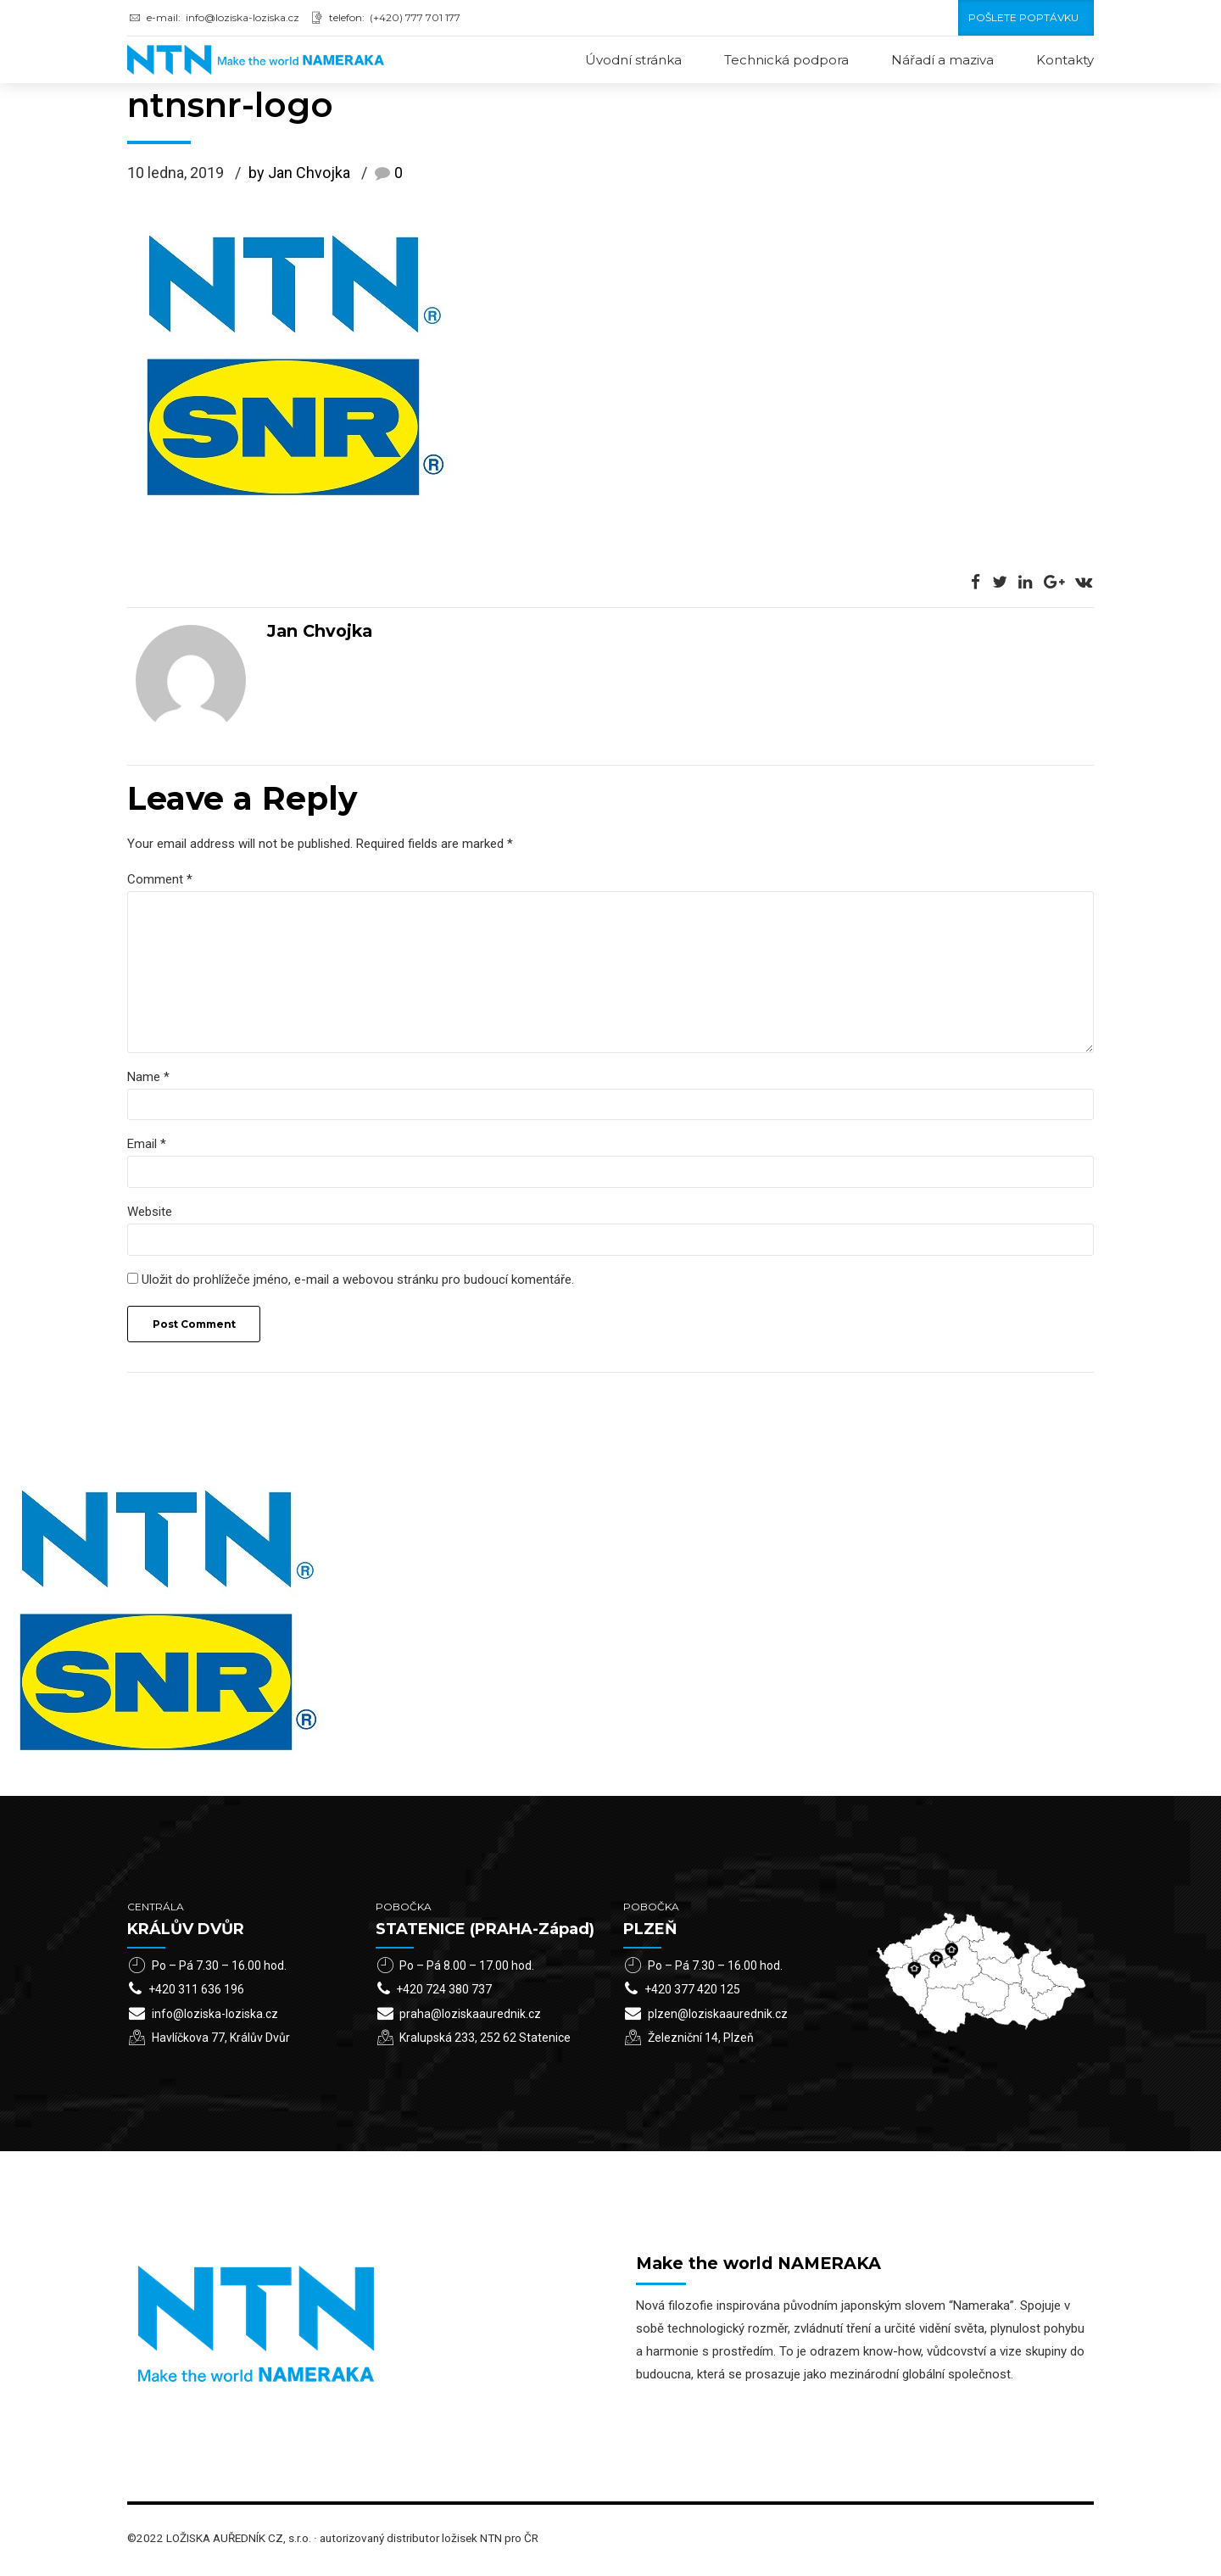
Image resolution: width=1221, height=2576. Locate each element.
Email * (146, 1148)
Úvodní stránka (633, 60)
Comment (159, 880)
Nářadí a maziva (942, 60)
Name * (148, 1080)
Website (149, 1216)
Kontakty (1065, 60)
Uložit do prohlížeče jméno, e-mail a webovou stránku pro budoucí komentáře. (358, 1284)
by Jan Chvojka (299, 174)
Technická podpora (786, 60)
